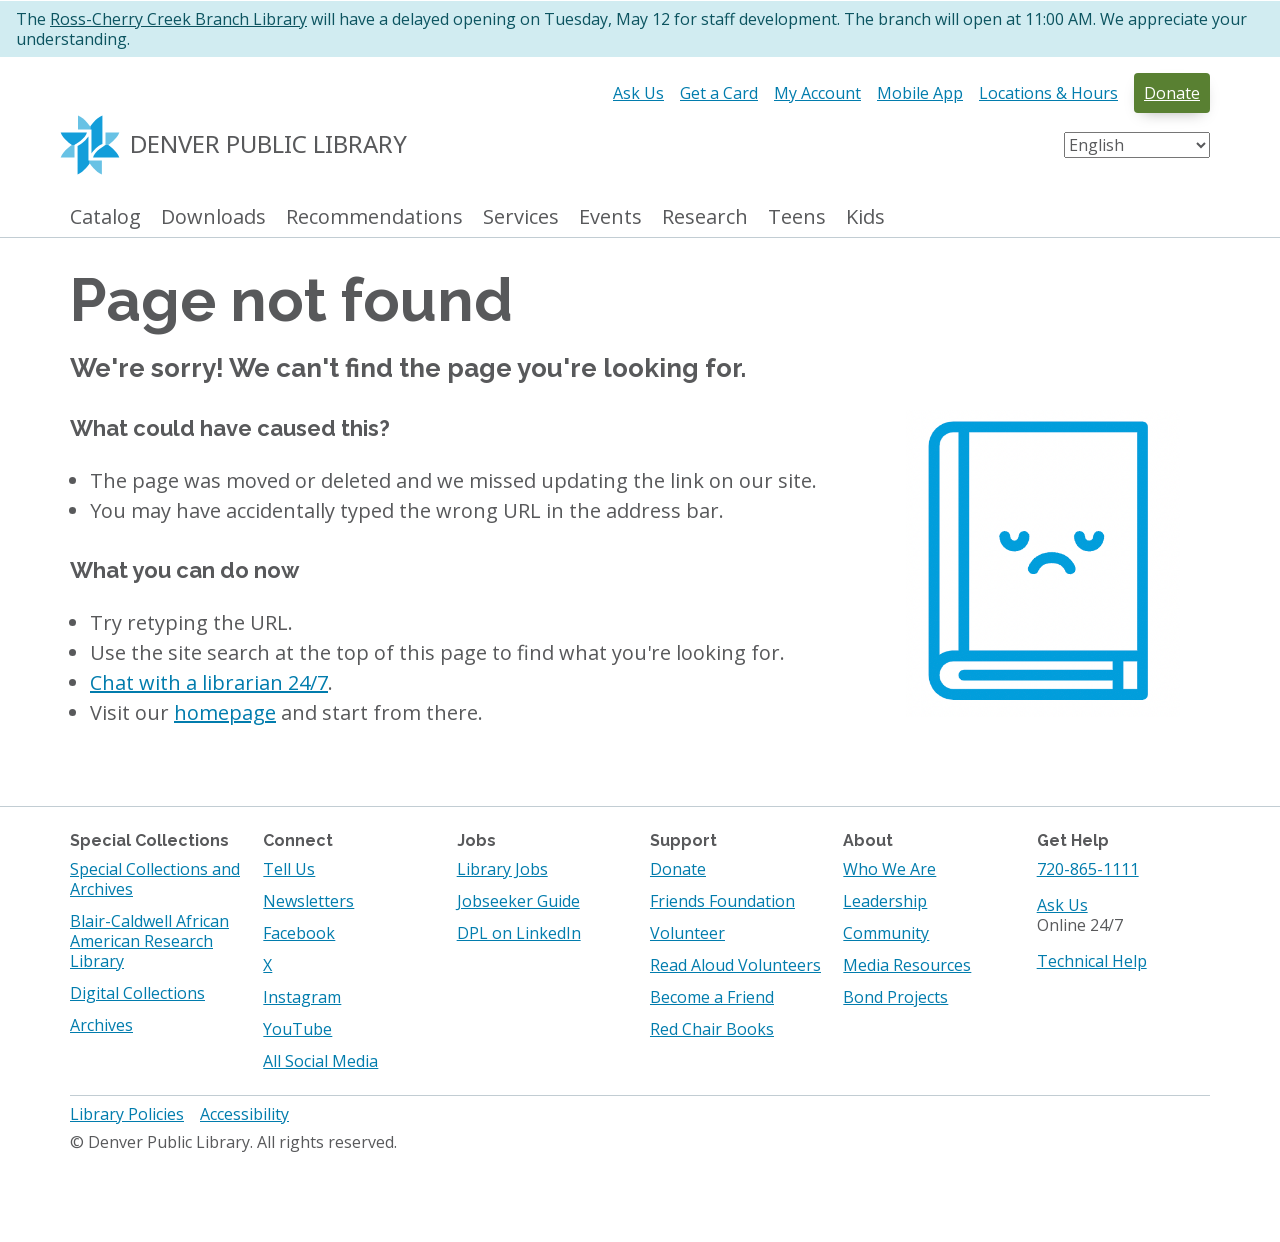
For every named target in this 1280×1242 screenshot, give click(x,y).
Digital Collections (137, 993)
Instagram (302, 997)
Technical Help (1092, 961)
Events (610, 217)
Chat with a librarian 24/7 (209, 682)
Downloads (213, 217)
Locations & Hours (1048, 93)
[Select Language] (1137, 145)
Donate (1172, 93)
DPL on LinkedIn (519, 933)
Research (705, 217)
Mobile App (920, 93)
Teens (797, 217)
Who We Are (889, 869)
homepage (225, 712)
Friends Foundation (722, 901)
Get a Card (719, 93)
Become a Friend (712, 997)
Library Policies (127, 1114)
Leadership (885, 901)
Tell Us (289, 869)
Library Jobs (502, 869)
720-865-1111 (1088, 869)
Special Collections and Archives (155, 879)
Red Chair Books (712, 1029)
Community (886, 933)
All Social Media (320, 1061)
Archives (101, 1025)
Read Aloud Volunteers (735, 965)
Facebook (299, 933)
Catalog (105, 217)
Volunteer (687, 933)
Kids (865, 217)
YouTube (297, 1029)
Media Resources (907, 965)
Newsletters (308, 901)
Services (521, 217)
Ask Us (638, 93)
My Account (817, 93)
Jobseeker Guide (518, 901)
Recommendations (374, 217)
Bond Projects (895, 997)
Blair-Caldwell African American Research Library (149, 941)
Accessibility (244, 1114)
